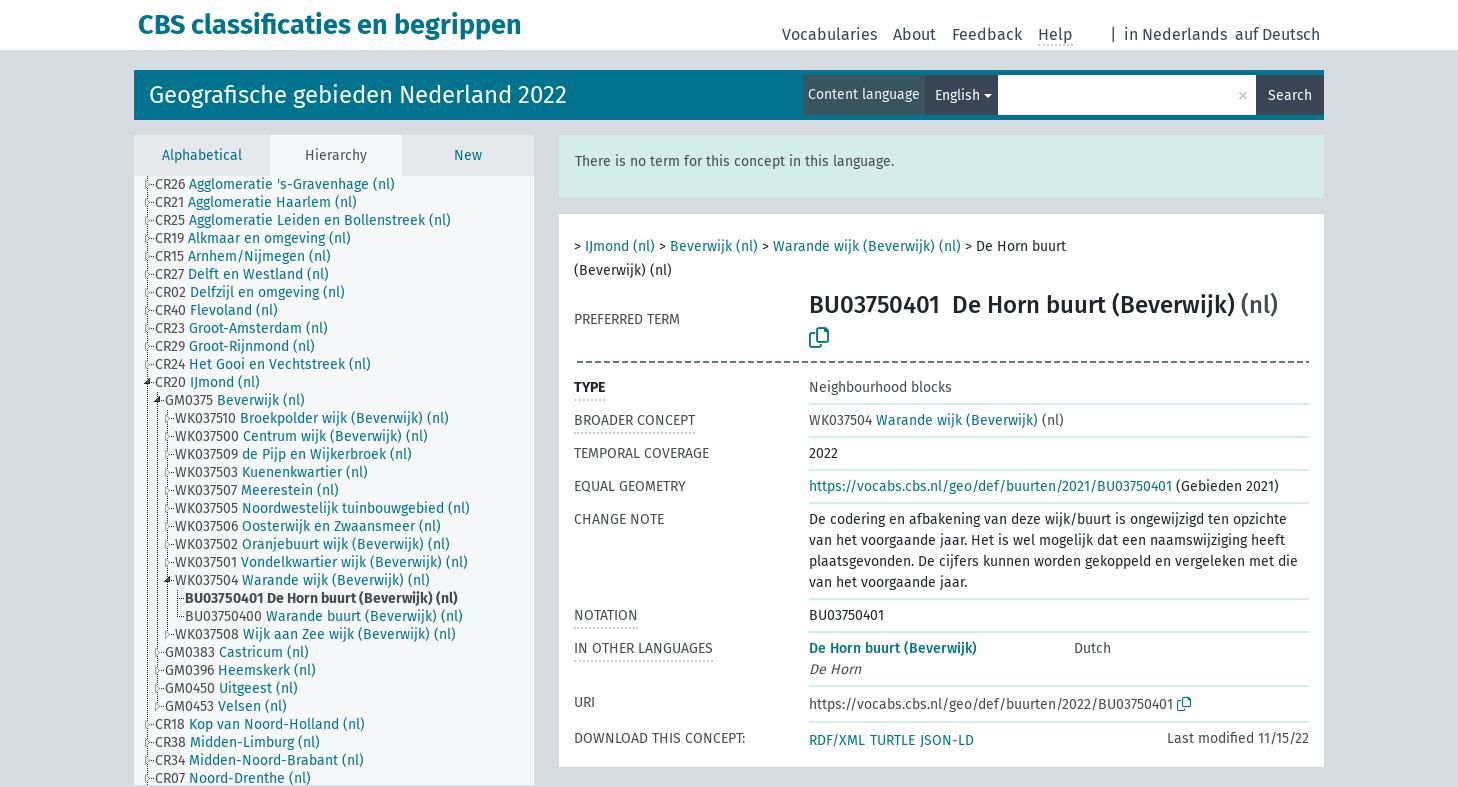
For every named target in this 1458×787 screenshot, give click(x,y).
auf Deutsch (1277, 34)
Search (1290, 95)
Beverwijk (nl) (714, 246)
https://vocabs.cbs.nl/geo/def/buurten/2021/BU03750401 (990, 486)
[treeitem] (283, 185)
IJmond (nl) (620, 246)
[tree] (334, 480)
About (914, 34)
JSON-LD (947, 740)
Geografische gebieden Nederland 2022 (358, 95)
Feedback (987, 34)
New (468, 155)
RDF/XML (837, 740)
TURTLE (892, 740)
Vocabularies (829, 34)
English (957, 95)
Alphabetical (202, 155)
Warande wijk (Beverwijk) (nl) (867, 246)
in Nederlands (1175, 34)
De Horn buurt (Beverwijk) (893, 648)
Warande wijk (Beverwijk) (923, 420)
